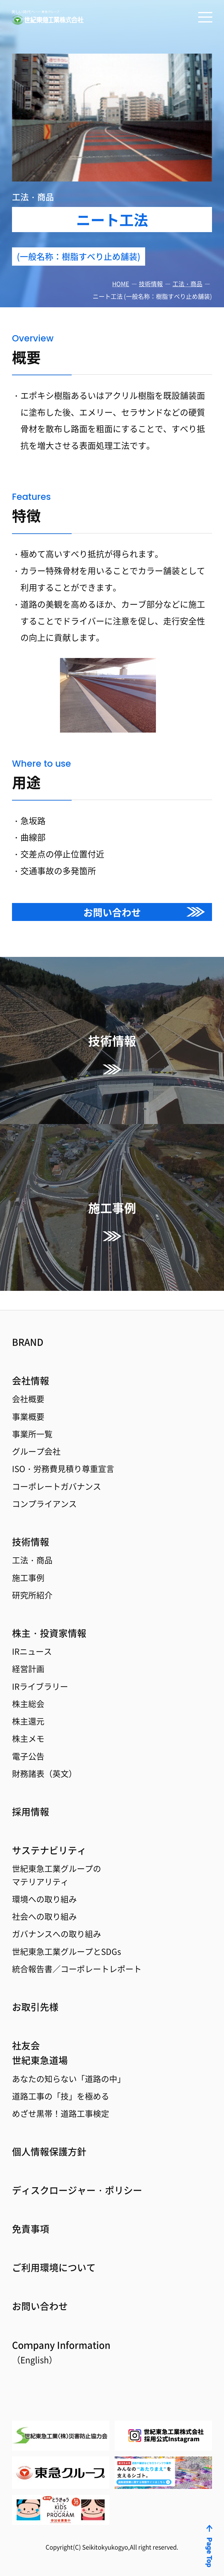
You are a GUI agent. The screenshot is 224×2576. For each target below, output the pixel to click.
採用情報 (31, 1801)
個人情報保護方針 (50, 2148)
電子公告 (29, 1745)
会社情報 (31, 1362)
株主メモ (29, 1728)
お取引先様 (36, 2001)
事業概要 (29, 1399)
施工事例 (29, 1563)
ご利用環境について (55, 2265)
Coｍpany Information (63, 2351)
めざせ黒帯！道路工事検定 (62, 2110)
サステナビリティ (50, 1841)
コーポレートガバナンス (58, 1470)
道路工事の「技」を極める (62, 2092)
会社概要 (29, 1381)
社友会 (26, 2039)
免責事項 (31, 2226)
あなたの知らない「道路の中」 (71, 2074)
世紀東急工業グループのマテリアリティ (58, 1866)
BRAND (28, 1322)
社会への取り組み (45, 1909)
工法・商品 (187, 283)
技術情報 (151, 283)
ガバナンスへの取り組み (58, 1927)
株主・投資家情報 (50, 1619)
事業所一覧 (33, 1417)
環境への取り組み (45, 1891)
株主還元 (29, 1710)
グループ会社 (37, 1435)
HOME (120, 283)
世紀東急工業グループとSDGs (68, 1945)
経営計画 (29, 1656)
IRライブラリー (41, 1674)
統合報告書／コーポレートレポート (79, 1963)
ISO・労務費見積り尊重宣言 (65, 1452)
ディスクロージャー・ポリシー (79, 2187)
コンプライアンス (45, 1488)
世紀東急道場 (41, 2055)
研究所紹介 (33, 1581)
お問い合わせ (112, 912)
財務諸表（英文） (45, 1763)
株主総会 (29, 1692)
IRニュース (32, 1638)
